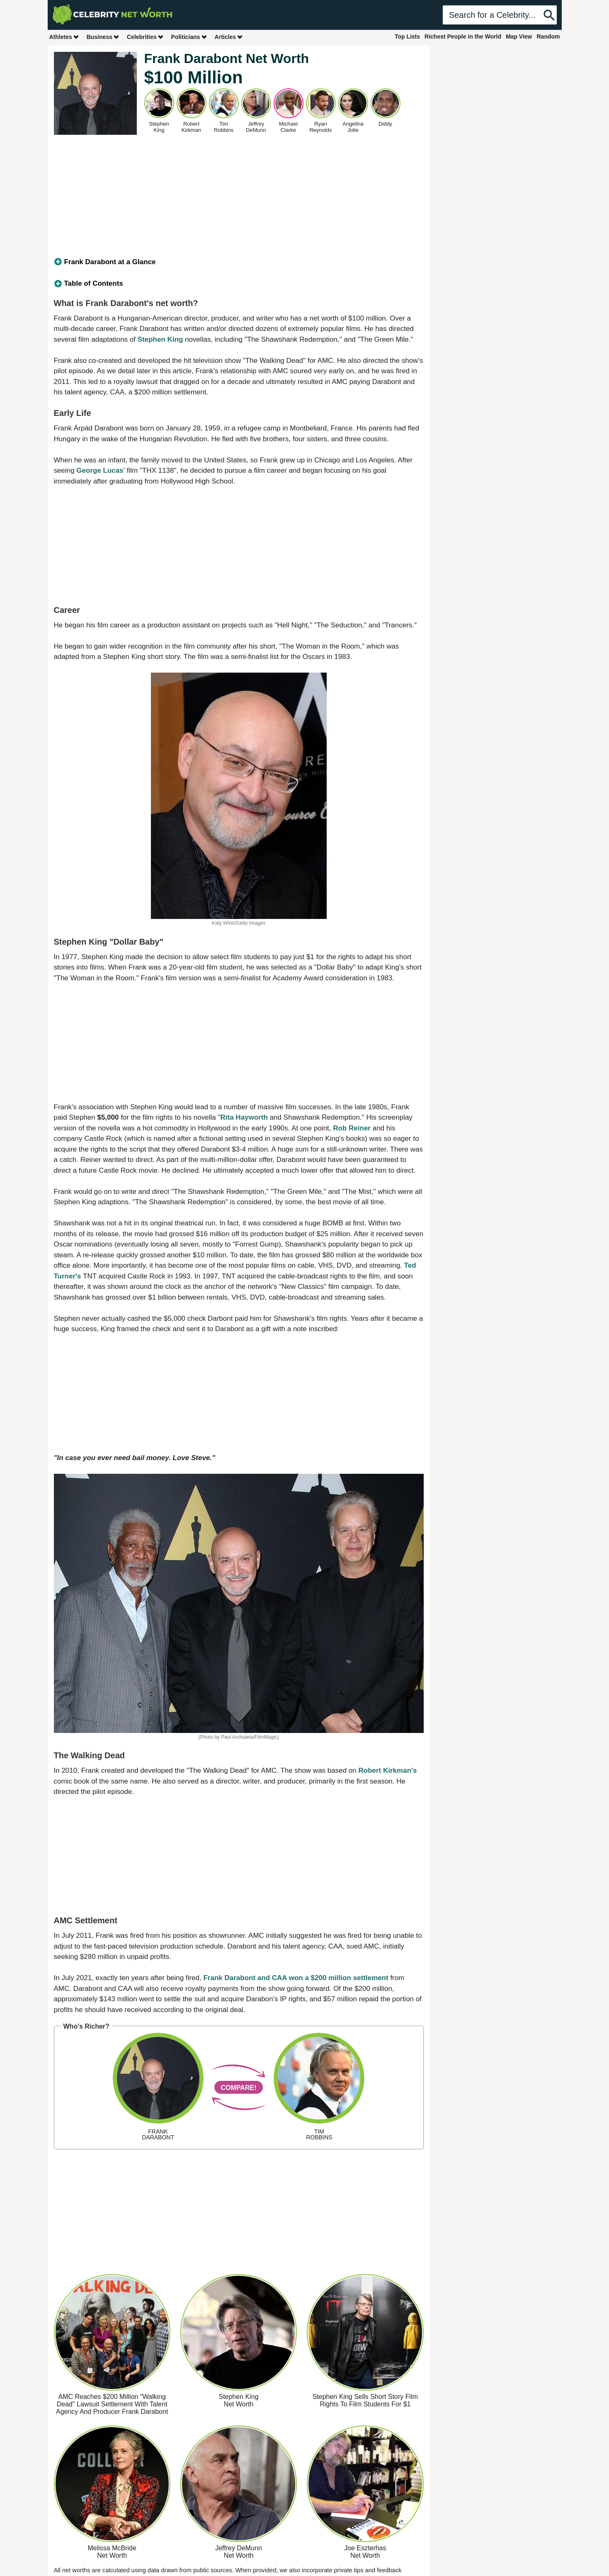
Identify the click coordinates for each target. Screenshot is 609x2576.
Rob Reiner (352, 1128)
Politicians (189, 36)
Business (103, 36)
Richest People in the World (463, 36)
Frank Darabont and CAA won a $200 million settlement (295, 1978)
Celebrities (145, 36)
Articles (229, 36)
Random (548, 36)
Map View (519, 36)
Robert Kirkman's (388, 1770)
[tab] (239, 262)
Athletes (64, 36)
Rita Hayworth (244, 1117)
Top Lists (407, 36)
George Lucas (99, 470)
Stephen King (160, 339)
